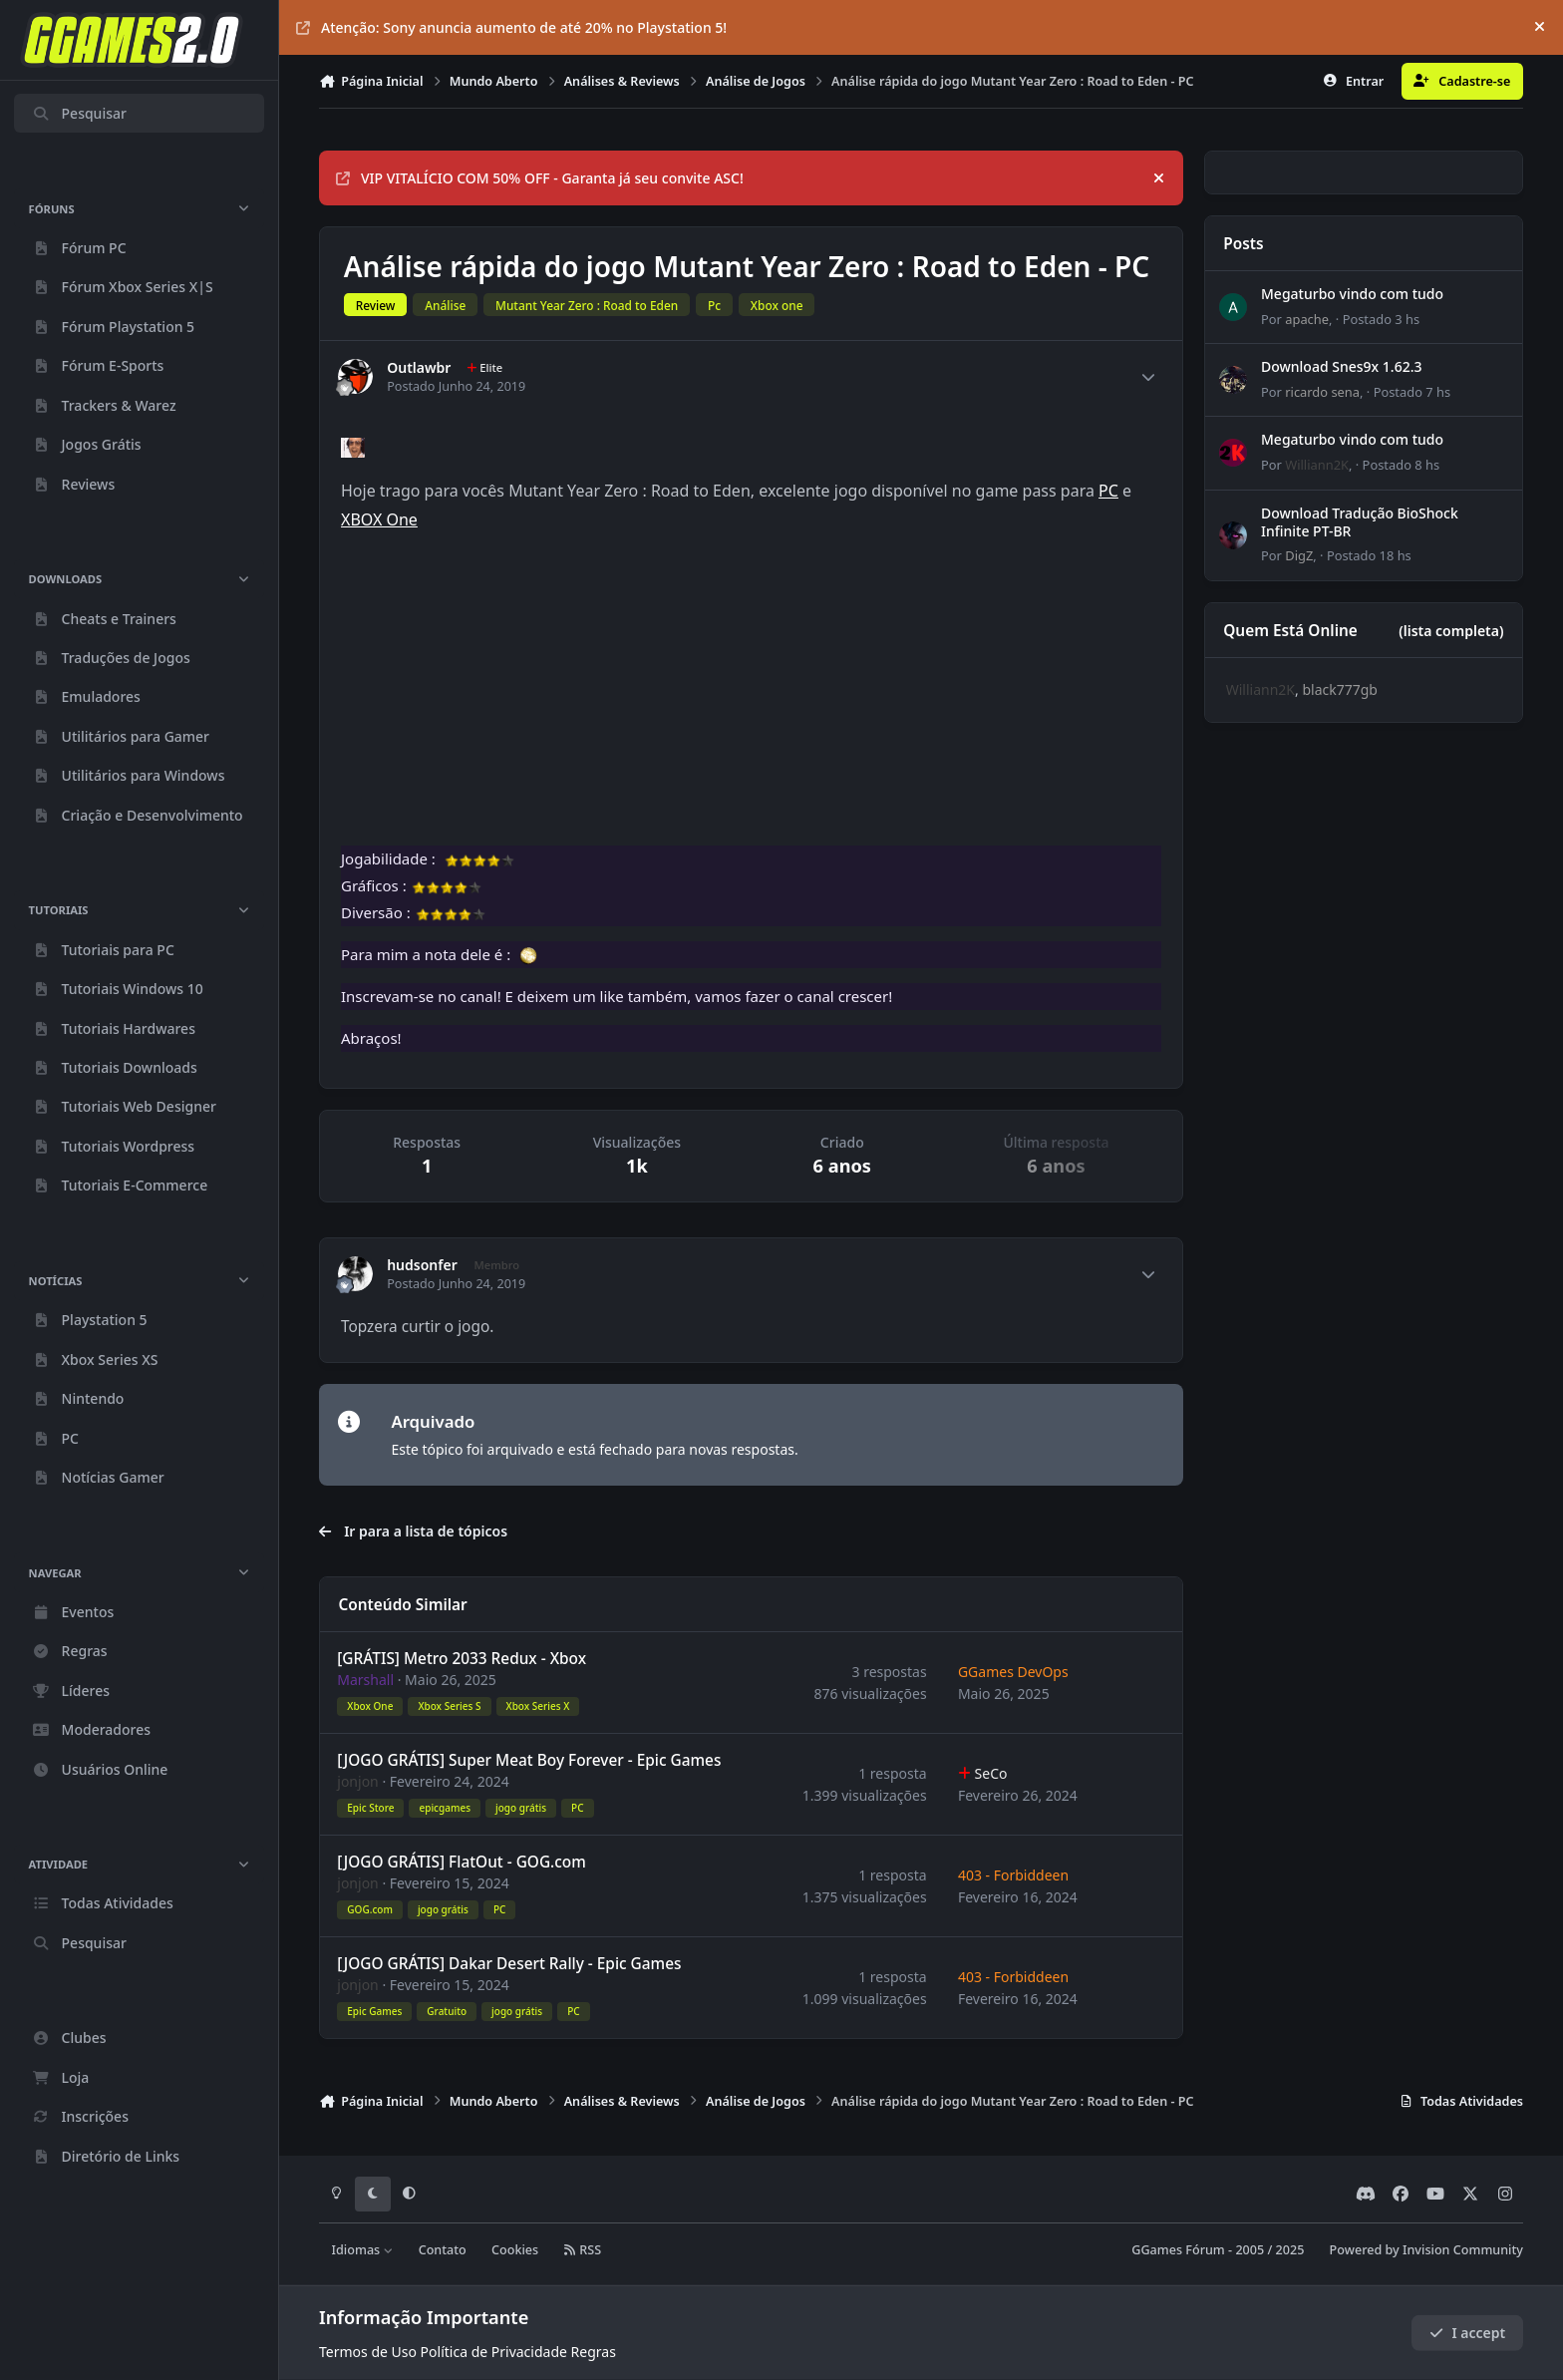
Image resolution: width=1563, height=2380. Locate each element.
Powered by (1426, 2249)
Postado (1380, 319)
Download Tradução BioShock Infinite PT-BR (1359, 522)
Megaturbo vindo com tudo (1352, 293)
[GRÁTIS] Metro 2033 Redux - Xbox (461, 1659)
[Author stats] (1148, 377)
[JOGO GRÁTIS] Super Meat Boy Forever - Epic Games (529, 1761)
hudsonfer (422, 1265)
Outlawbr (419, 368)
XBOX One (379, 519)
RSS (582, 2249)
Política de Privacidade (494, 2351)
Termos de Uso (368, 2351)
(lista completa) (1451, 630)
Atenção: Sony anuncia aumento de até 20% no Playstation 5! (511, 27)
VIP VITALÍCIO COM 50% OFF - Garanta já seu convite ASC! (540, 178)
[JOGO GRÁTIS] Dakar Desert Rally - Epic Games (509, 1964)
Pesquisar (79, 113)
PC (1108, 491)
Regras (593, 2351)
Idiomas (363, 2249)
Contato (443, 2249)
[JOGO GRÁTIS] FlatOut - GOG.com (461, 1863)
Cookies (514, 2249)
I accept (1467, 2332)
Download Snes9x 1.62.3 (1341, 367)
